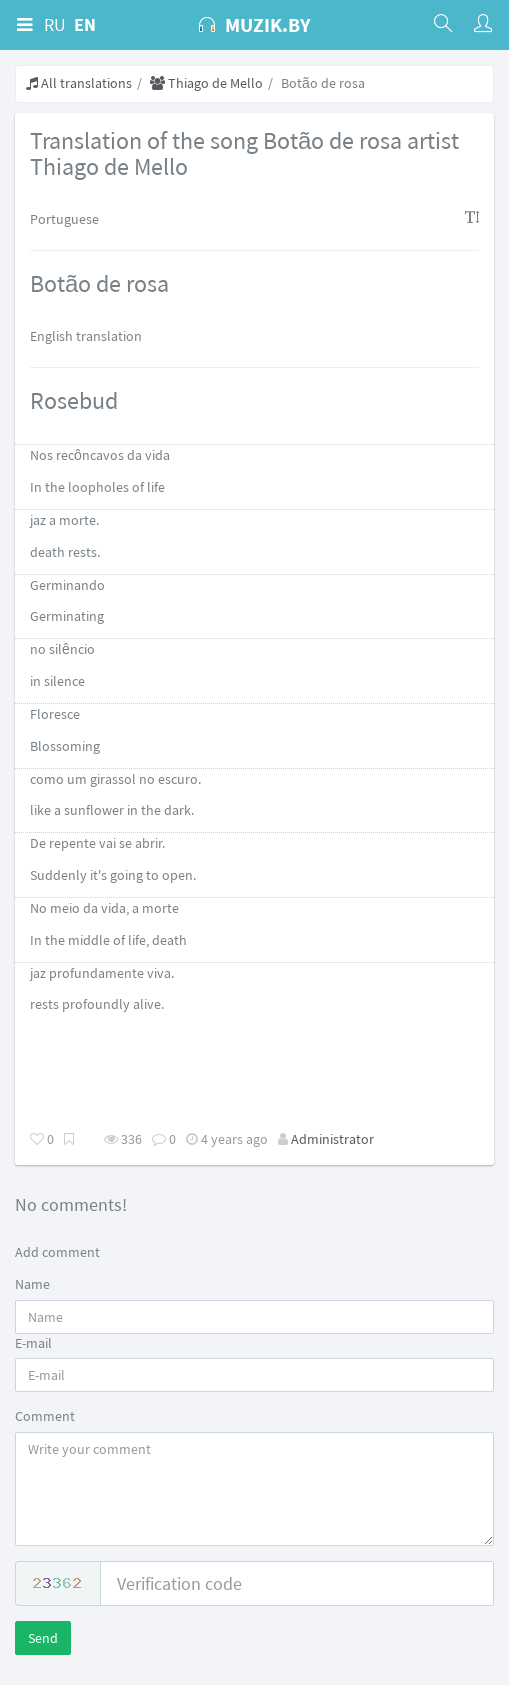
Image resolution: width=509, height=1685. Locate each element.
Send (43, 1638)
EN (85, 24)
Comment (45, 1416)
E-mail (33, 1343)
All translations (79, 83)
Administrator (332, 1139)
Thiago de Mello (206, 83)
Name (32, 1284)
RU (55, 24)
